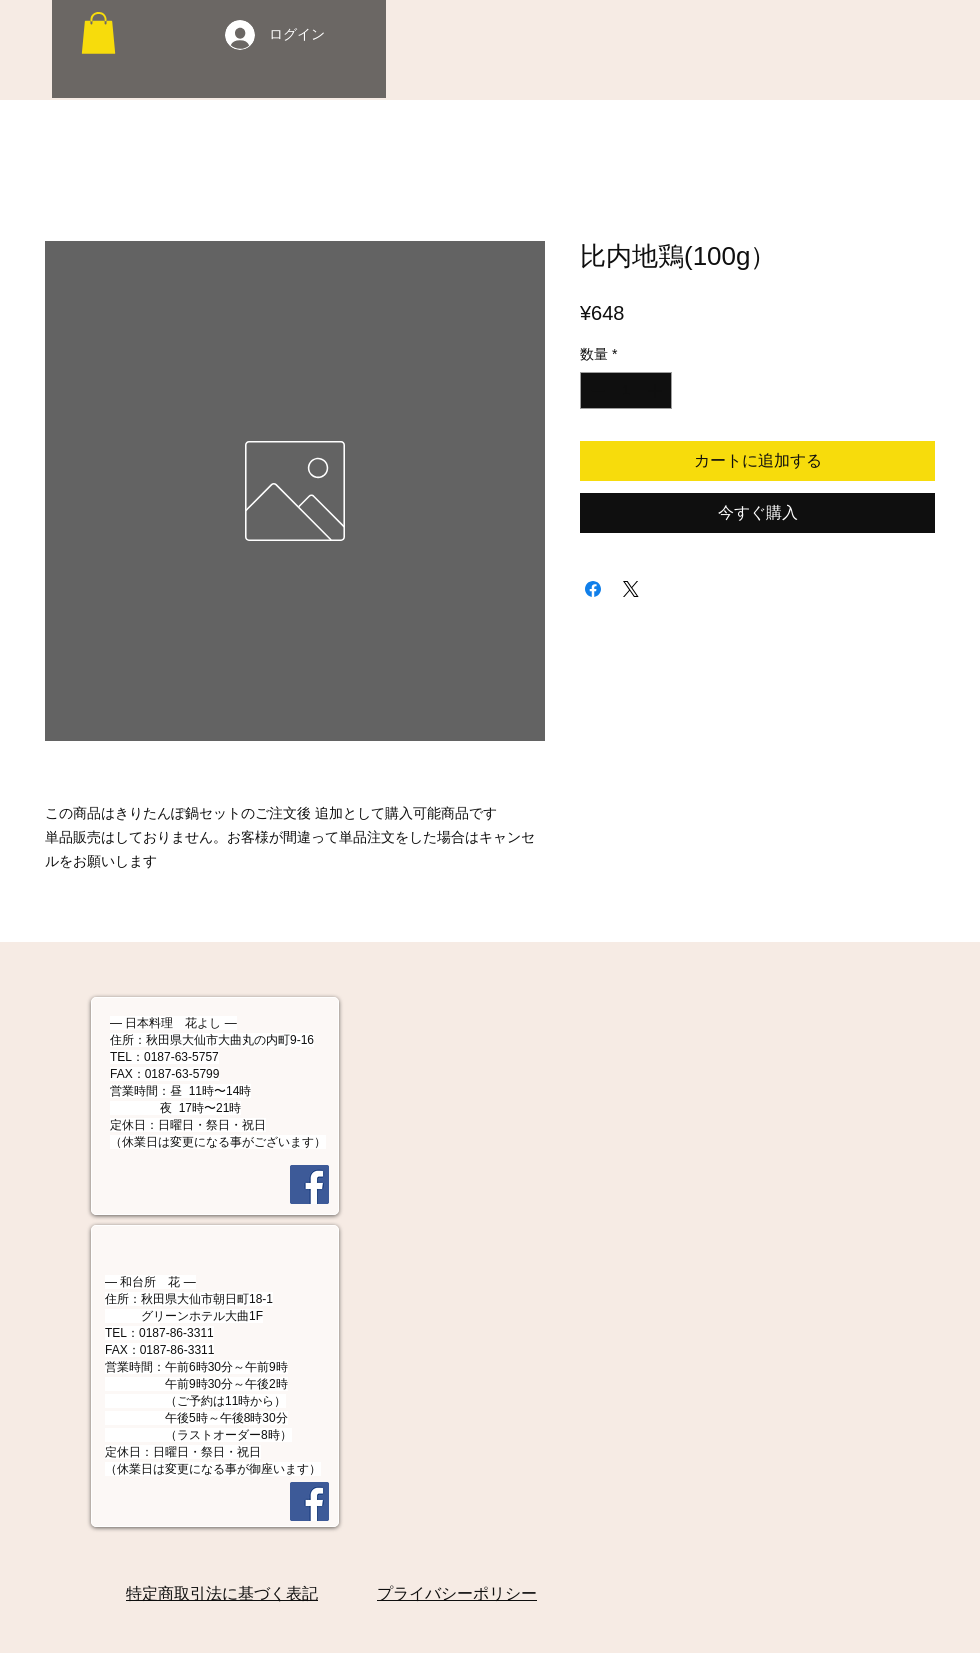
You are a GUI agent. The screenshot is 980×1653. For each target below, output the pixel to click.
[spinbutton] (626, 390)
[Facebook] (309, 1184)
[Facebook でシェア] (593, 589)
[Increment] (656, 390)
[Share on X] (631, 589)
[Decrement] (595, 390)
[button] (98, 33)
